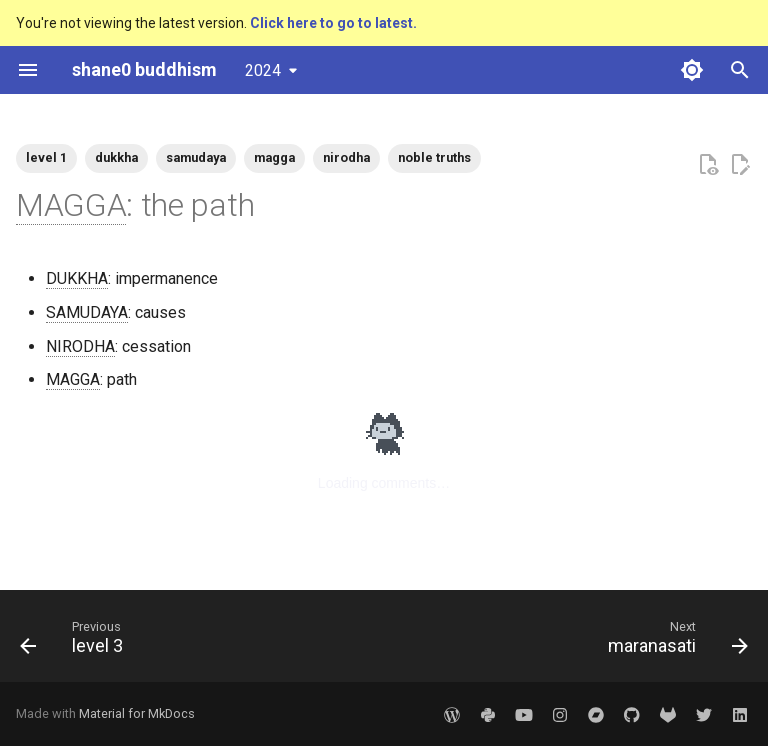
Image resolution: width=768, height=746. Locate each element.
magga (274, 157)
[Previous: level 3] (75, 642)
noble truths (434, 157)
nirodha (346, 157)
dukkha (116, 157)
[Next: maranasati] (674, 642)
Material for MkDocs (137, 713)
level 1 (46, 157)
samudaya (196, 157)
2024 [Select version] (263, 70)
